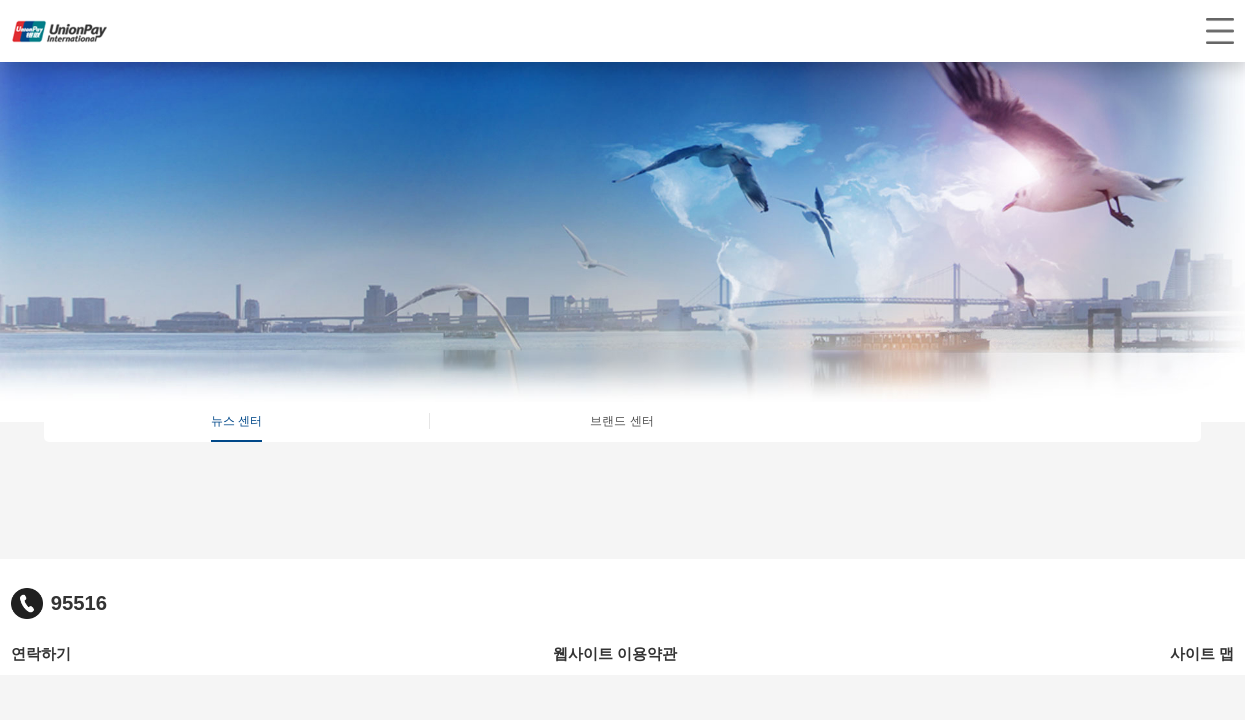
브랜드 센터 (621, 421)
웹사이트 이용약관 (615, 654)
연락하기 (41, 654)
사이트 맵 (1202, 654)
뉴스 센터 (236, 421)
